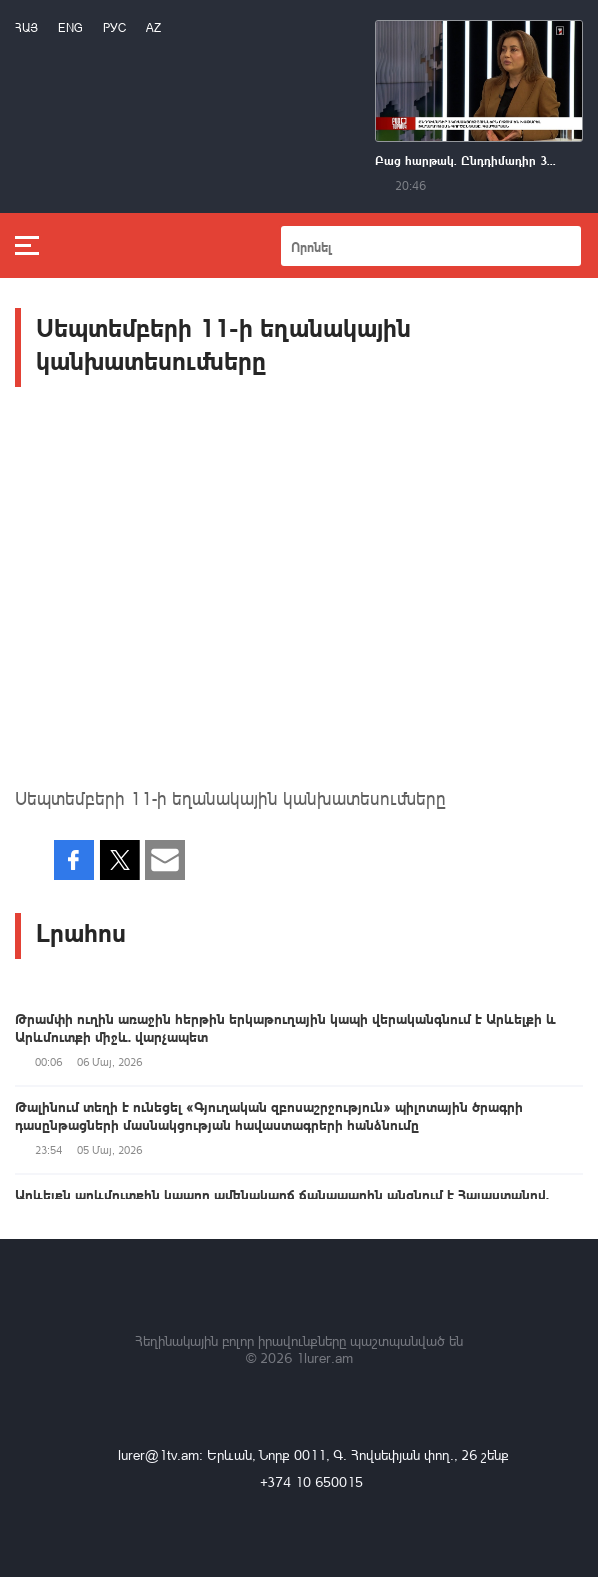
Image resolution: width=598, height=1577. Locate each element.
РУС (114, 27)
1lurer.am (324, 1357)
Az (153, 27)
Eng (70, 27)
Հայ (26, 27)
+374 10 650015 (311, 1481)
